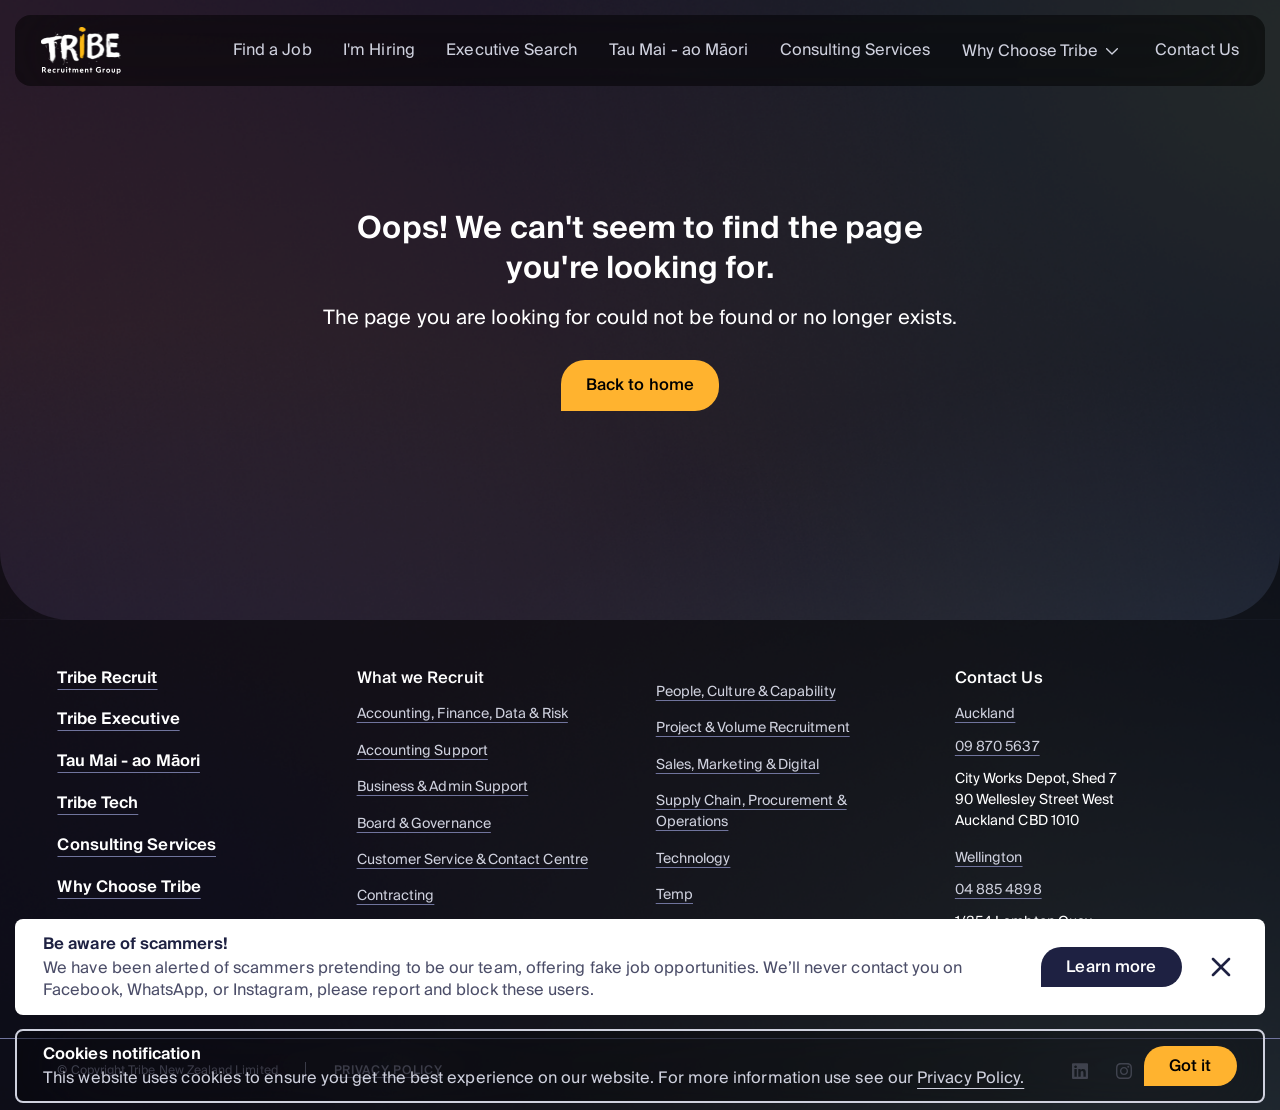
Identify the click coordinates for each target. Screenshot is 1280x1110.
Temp (684, 895)
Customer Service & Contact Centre (482, 860)
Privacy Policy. (970, 1078)
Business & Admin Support (452, 787)
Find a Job (272, 50)
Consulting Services (855, 50)
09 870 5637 (1009, 747)
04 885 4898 (1010, 890)
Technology (703, 859)
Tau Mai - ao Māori (678, 50)
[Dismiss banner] (1221, 967)
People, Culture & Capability (755, 692)
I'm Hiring (379, 50)
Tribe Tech (107, 803)
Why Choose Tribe (1043, 51)
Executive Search (511, 50)
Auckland (997, 714)
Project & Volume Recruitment (762, 728)
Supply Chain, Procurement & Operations (788, 812)
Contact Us (1197, 50)
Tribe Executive (128, 719)
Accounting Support (432, 751)
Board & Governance (433, 824)
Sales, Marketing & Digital (747, 765)
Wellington (1000, 858)
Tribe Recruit (117, 678)
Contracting (405, 896)
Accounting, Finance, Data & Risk (472, 714)
